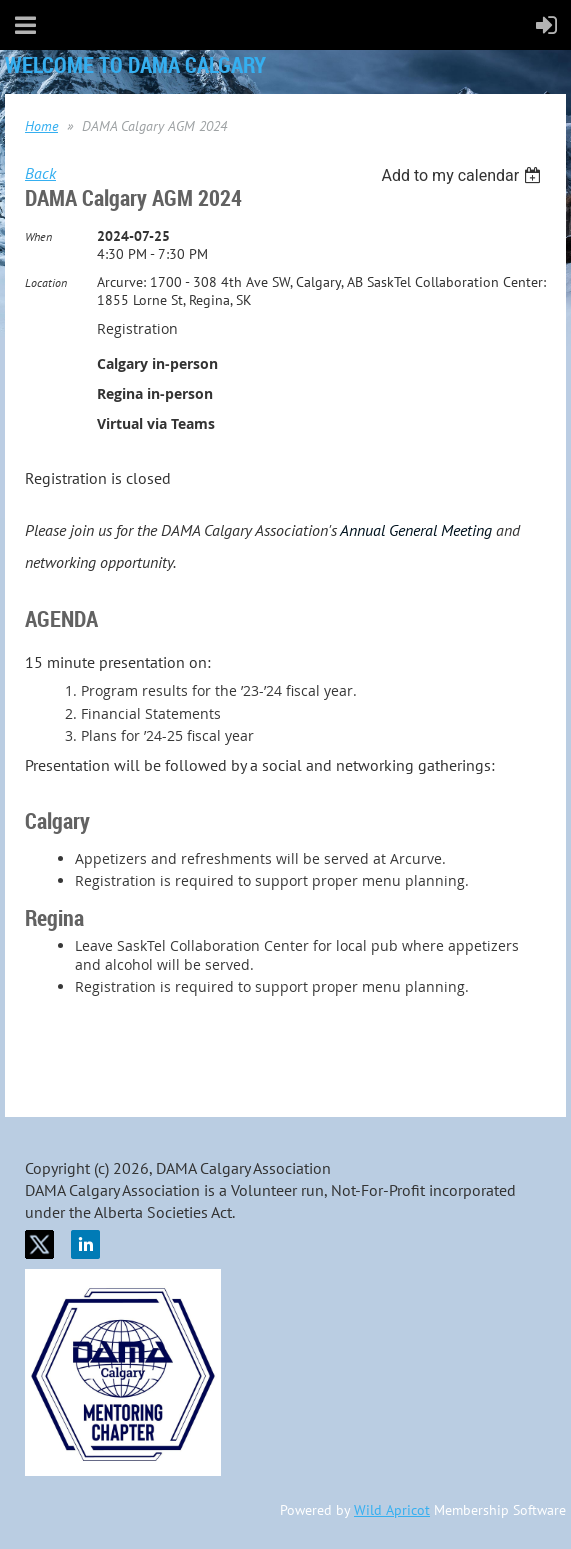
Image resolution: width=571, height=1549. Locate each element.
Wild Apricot (392, 1510)
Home (41, 126)
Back (40, 173)
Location (46, 282)
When (38, 236)
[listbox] (463, 175)
